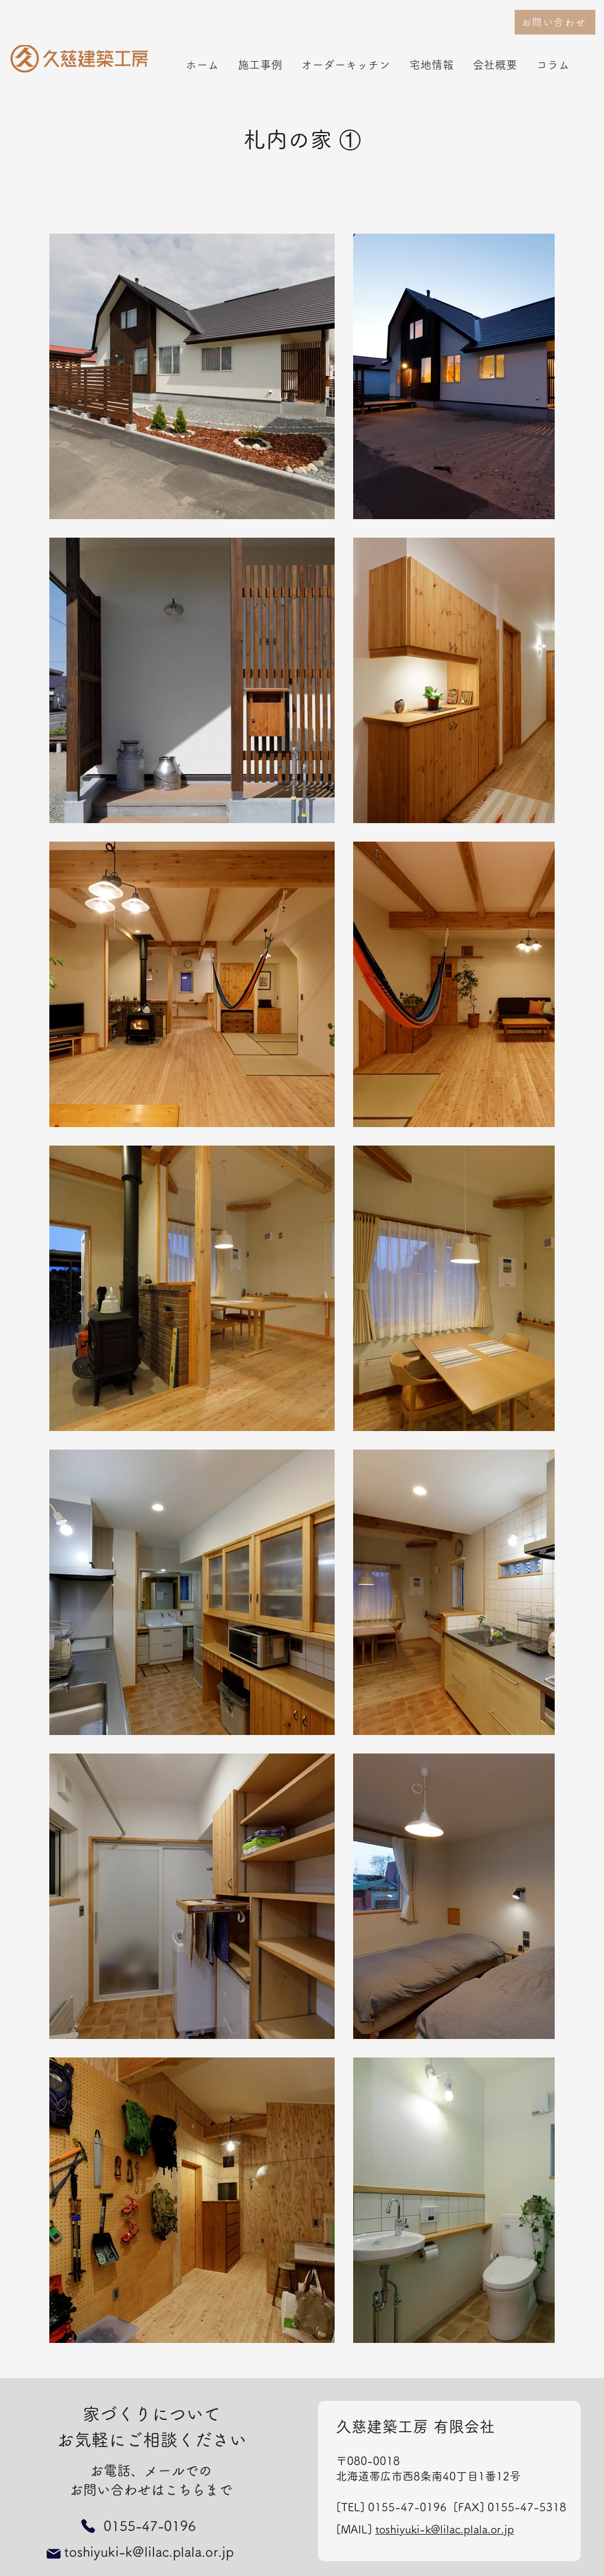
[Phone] (88, 2526)
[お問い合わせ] (555, 22)
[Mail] (54, 2554)
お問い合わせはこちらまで (151, 2489)
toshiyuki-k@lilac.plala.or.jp (444, 2529)
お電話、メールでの (151, 2470)
